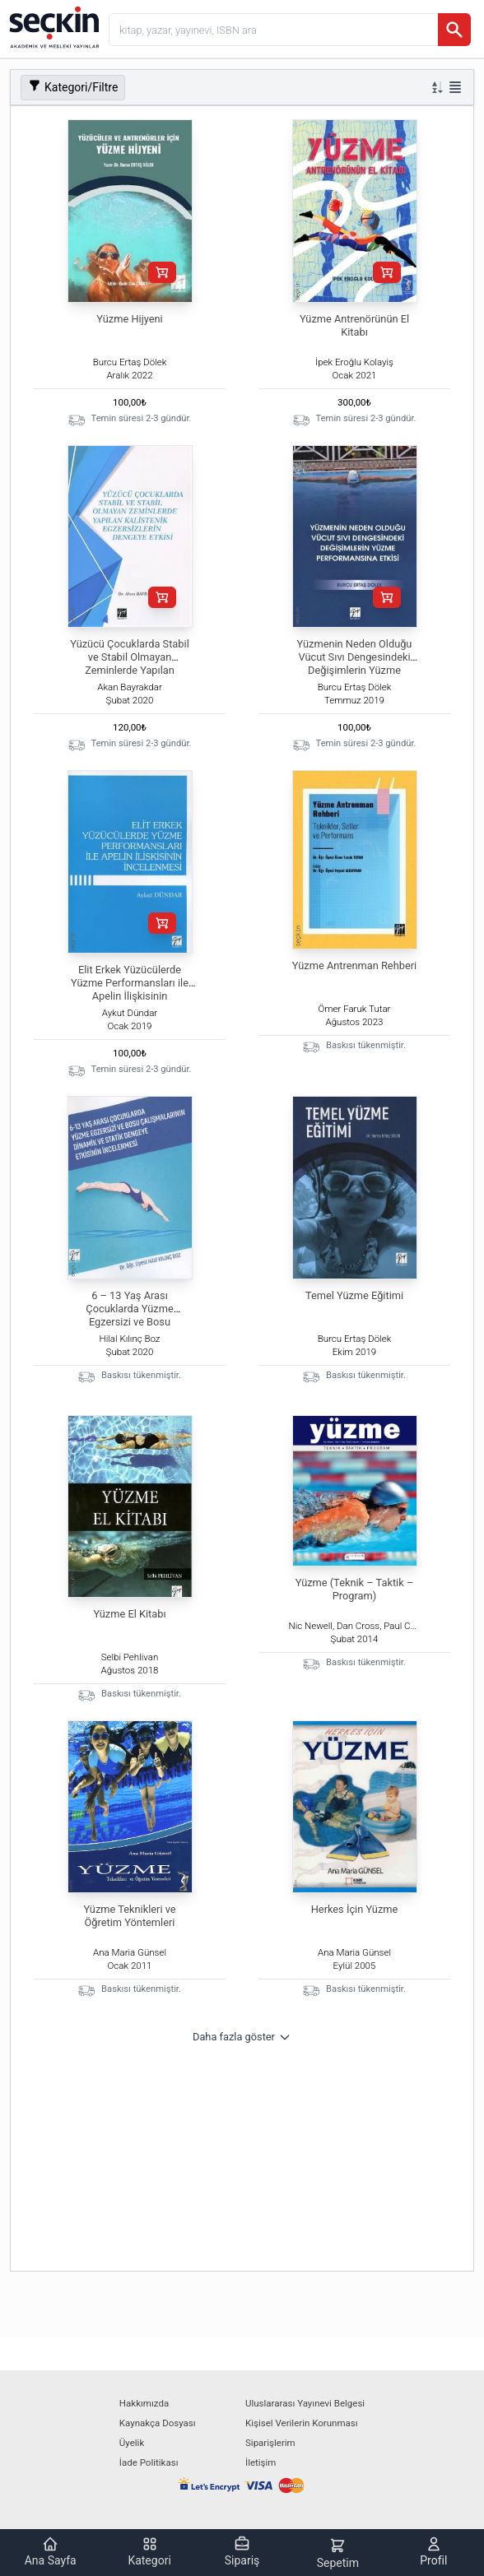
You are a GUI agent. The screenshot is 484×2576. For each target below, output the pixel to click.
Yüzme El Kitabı (129, 1614)
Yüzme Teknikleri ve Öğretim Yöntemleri (129, 1916)
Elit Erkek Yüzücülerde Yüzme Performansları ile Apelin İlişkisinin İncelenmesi (129, 989)
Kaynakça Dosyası (157, 2423)
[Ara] (454, 29)
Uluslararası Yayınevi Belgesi (305, 2403)
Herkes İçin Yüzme (354, 1909)
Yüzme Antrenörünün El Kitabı (354, 325)
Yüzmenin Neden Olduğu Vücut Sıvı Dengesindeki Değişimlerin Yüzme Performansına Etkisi (354, 663)
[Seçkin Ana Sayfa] (53, 26)
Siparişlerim (270, 2442)
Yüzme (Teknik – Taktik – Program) (355, 1589)
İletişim (260, 2462)
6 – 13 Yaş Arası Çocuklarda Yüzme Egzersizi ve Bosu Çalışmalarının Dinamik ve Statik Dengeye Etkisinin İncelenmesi (129, 1328)
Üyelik (131, 2442)
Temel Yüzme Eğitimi (354, 1295)
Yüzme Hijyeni (129, 319)
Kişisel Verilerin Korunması (301, 2423)
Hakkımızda (144, 2403)
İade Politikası (149, 2462)
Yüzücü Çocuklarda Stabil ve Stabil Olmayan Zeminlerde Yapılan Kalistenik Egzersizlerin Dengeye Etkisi (129, 670)
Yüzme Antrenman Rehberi (354, 965)
